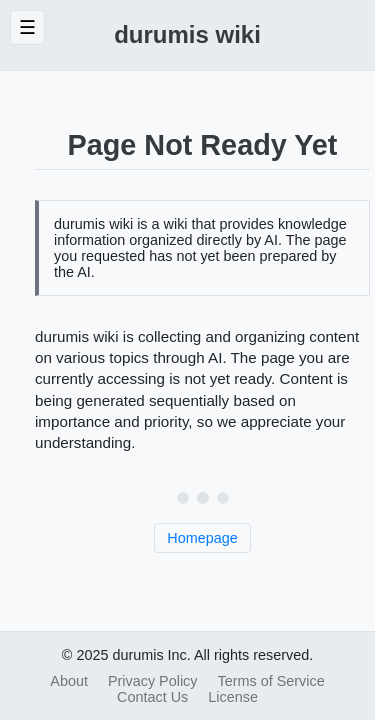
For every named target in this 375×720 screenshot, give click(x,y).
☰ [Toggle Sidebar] (27, 27)
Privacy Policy (153, 681)
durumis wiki (187, 34)
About (69, 681)
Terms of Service (271, 681)
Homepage (202, 538)
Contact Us (152, 697)
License (233, 697)
